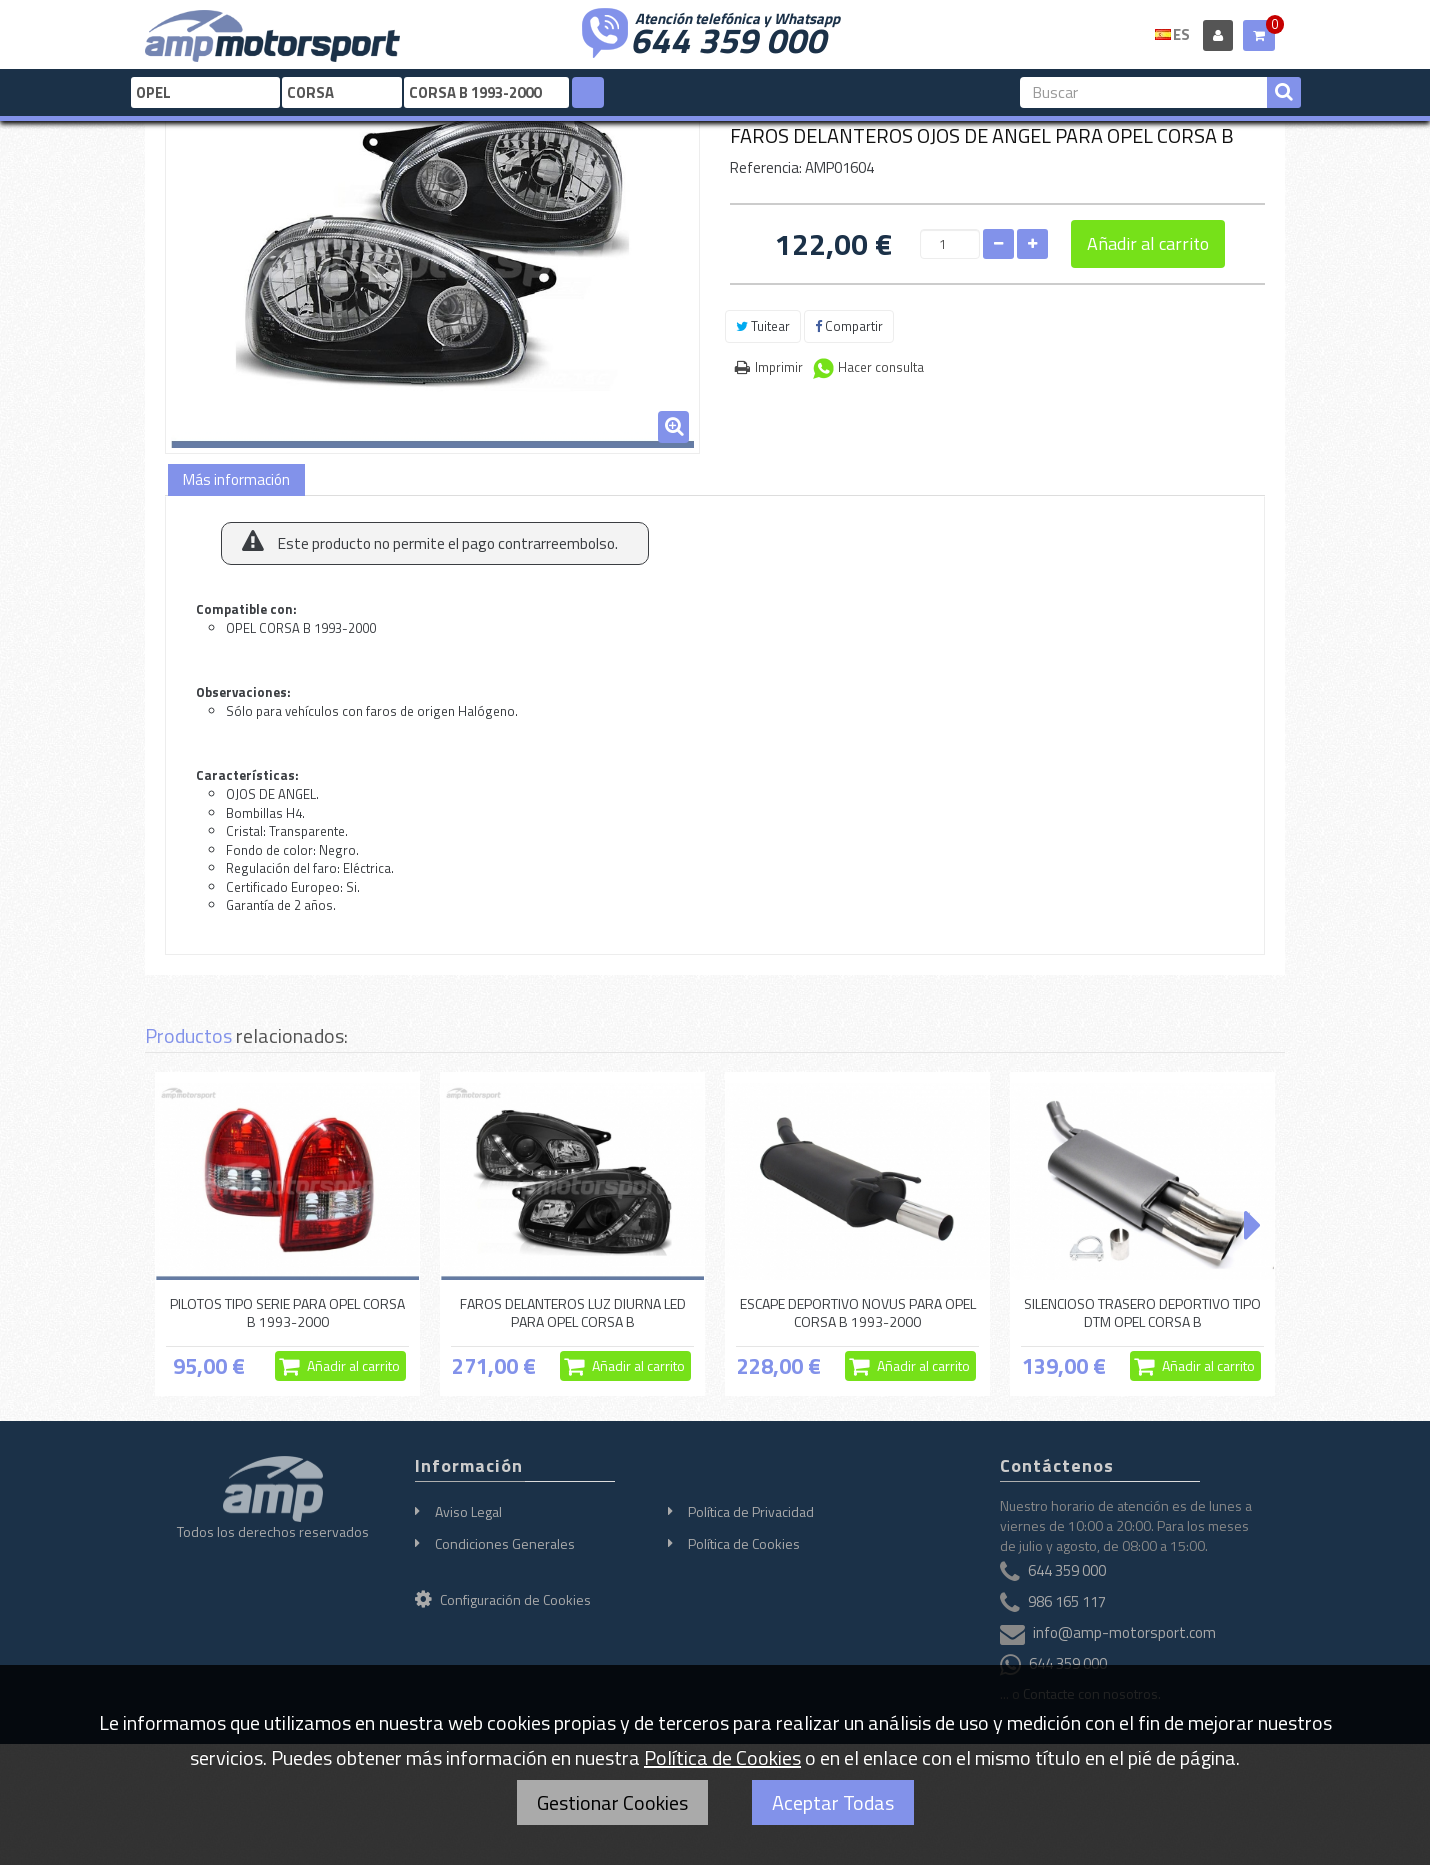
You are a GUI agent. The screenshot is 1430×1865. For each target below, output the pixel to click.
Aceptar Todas (833, 1802)
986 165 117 (1067, 1601)
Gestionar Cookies (612, 1802)
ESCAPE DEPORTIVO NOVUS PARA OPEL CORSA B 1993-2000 (858, 1312)
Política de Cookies (744, 1543)
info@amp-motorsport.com (1124, 1632)
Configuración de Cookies (503, 1599)
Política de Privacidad (751, 1511)
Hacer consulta (881, 367)
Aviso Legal (468, 1511)
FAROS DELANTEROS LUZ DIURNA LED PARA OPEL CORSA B (573, 1312)
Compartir (849, 326)
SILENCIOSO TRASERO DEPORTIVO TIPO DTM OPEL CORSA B (1142, 1312)
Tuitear (763, 326)
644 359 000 (728, 38)
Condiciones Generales (505, 1543)
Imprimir (779, 367)
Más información (236, 479)
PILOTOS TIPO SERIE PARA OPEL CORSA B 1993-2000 (287, 1312)
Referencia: (766, 167)
